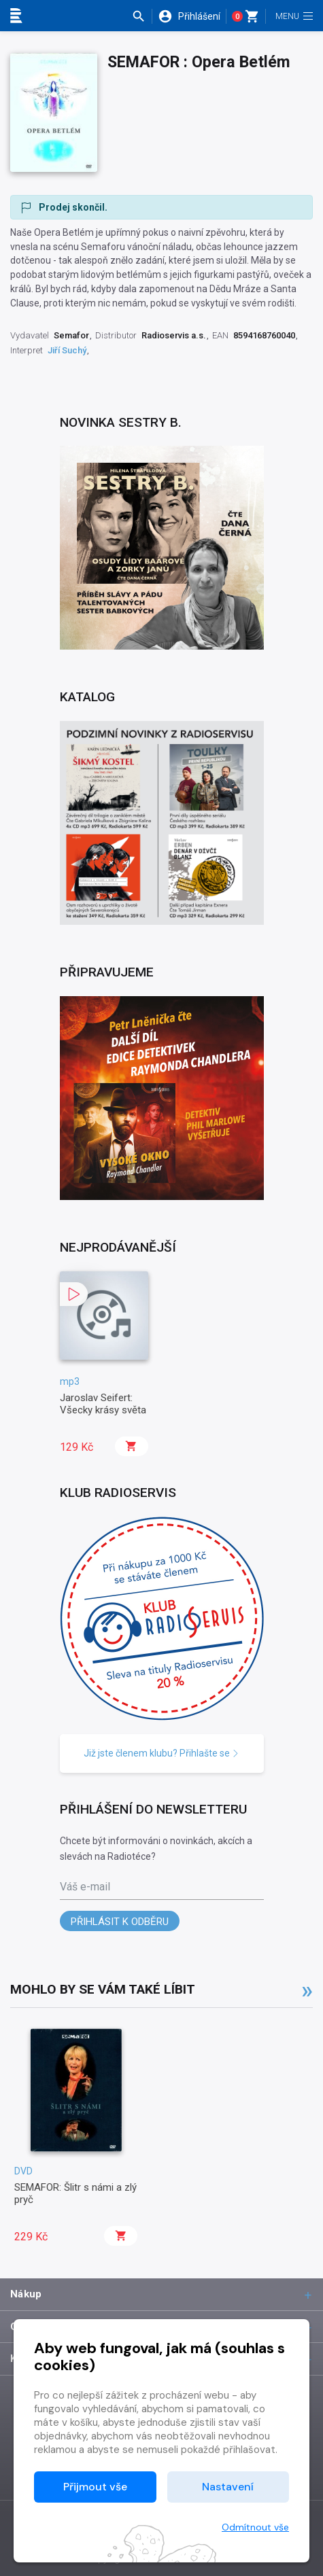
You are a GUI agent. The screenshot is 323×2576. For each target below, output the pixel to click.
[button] (141, 16)
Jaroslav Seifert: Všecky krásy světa (103, 1404)
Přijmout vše (95, 2487)
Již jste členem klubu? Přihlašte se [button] (161, 1753)
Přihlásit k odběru (120, 1922)
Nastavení (228, 2487)
